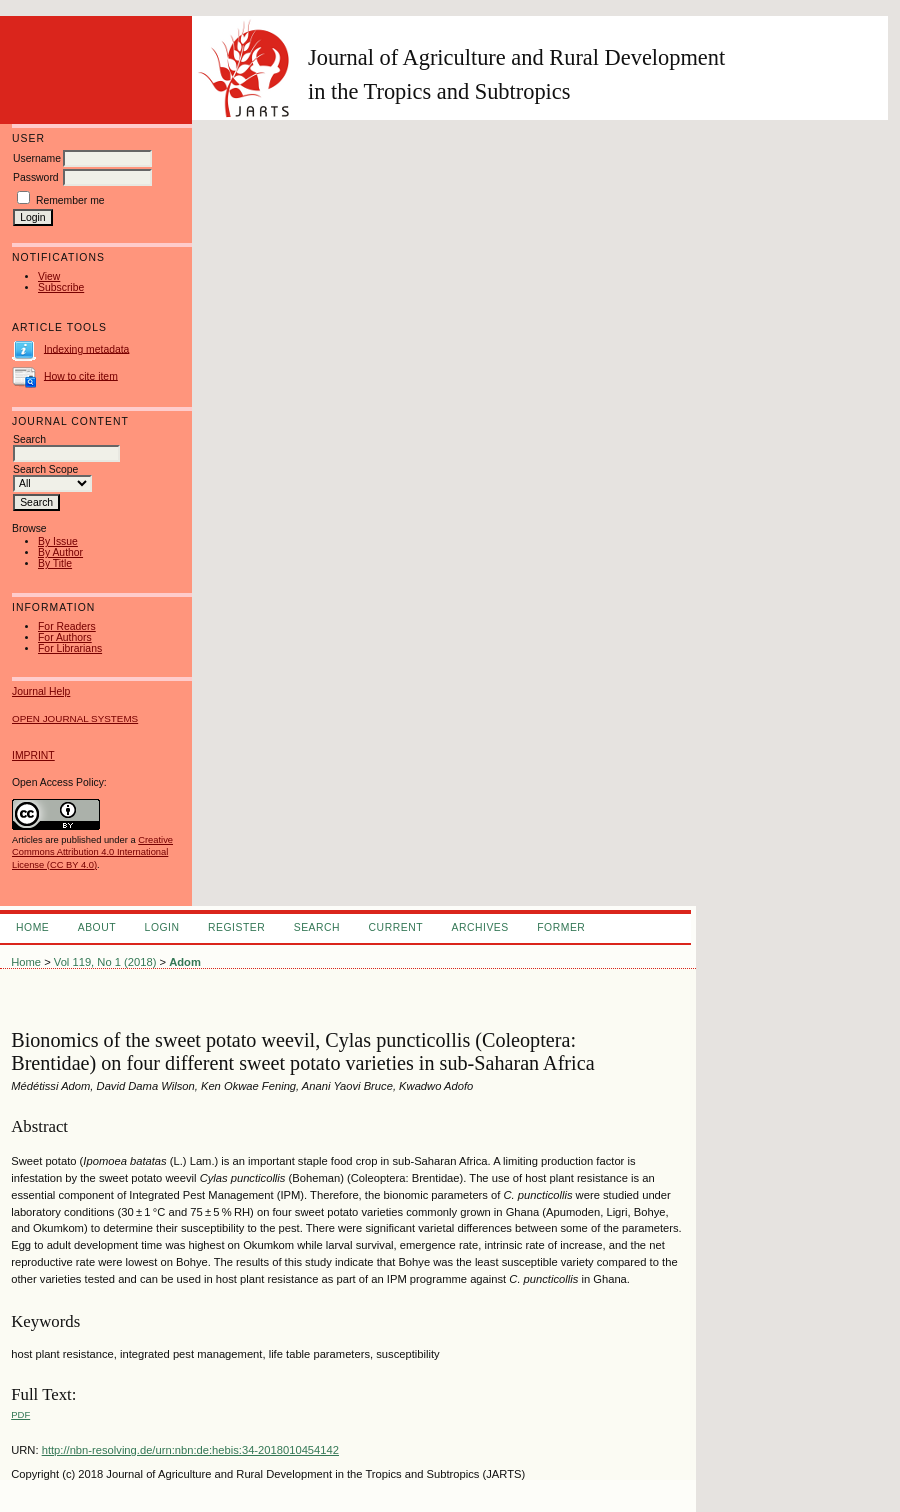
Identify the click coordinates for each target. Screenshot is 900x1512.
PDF (20, 1414)
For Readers (67, 626)
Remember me (70, 200)
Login (162, 927)
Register (236, 927)
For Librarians (70, 648)
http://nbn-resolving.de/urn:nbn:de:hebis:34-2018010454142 (190, 1450)
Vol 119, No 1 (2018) (105, 962)
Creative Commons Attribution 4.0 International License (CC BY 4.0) (92, 852)
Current (396, 927)
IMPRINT (33, 755)
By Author (60, 552)
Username (37, 158)
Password (36, 177)
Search (317, 927)
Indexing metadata (87, 348)
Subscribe (61, 287)
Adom (185, 962)
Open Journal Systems (75, 718)
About (97, 927)
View (49, 276)
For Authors (65, 637)
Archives (479, 927)
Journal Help (41, 691)
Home (32, 927)
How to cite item (81, 375)
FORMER (561, 927)
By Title (55, 563)
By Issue (58, 541)
